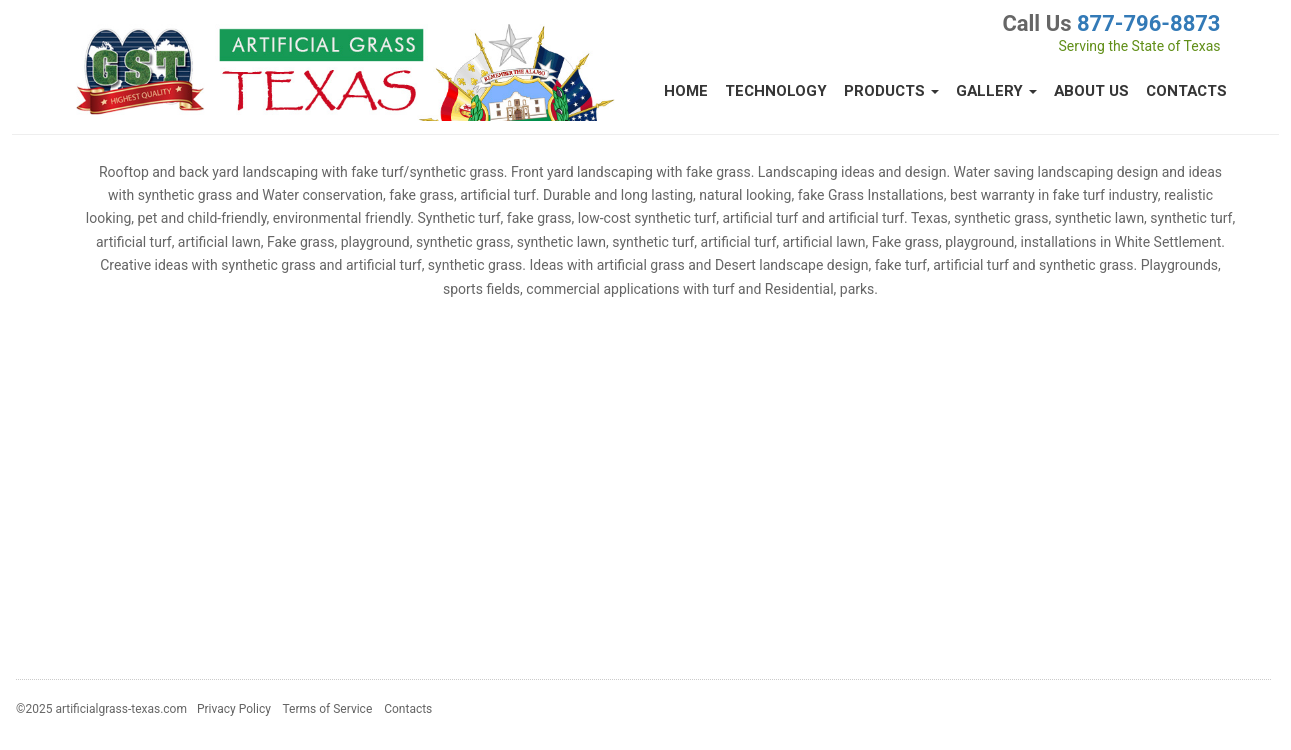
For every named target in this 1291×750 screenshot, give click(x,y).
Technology (776, 91)
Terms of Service (328, 709)
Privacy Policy (234, 709)
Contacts (1186, 91)
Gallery (996, 91)
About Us (1091, 91)
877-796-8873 (1149, 23)
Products (891, 91)
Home (686, 91)
